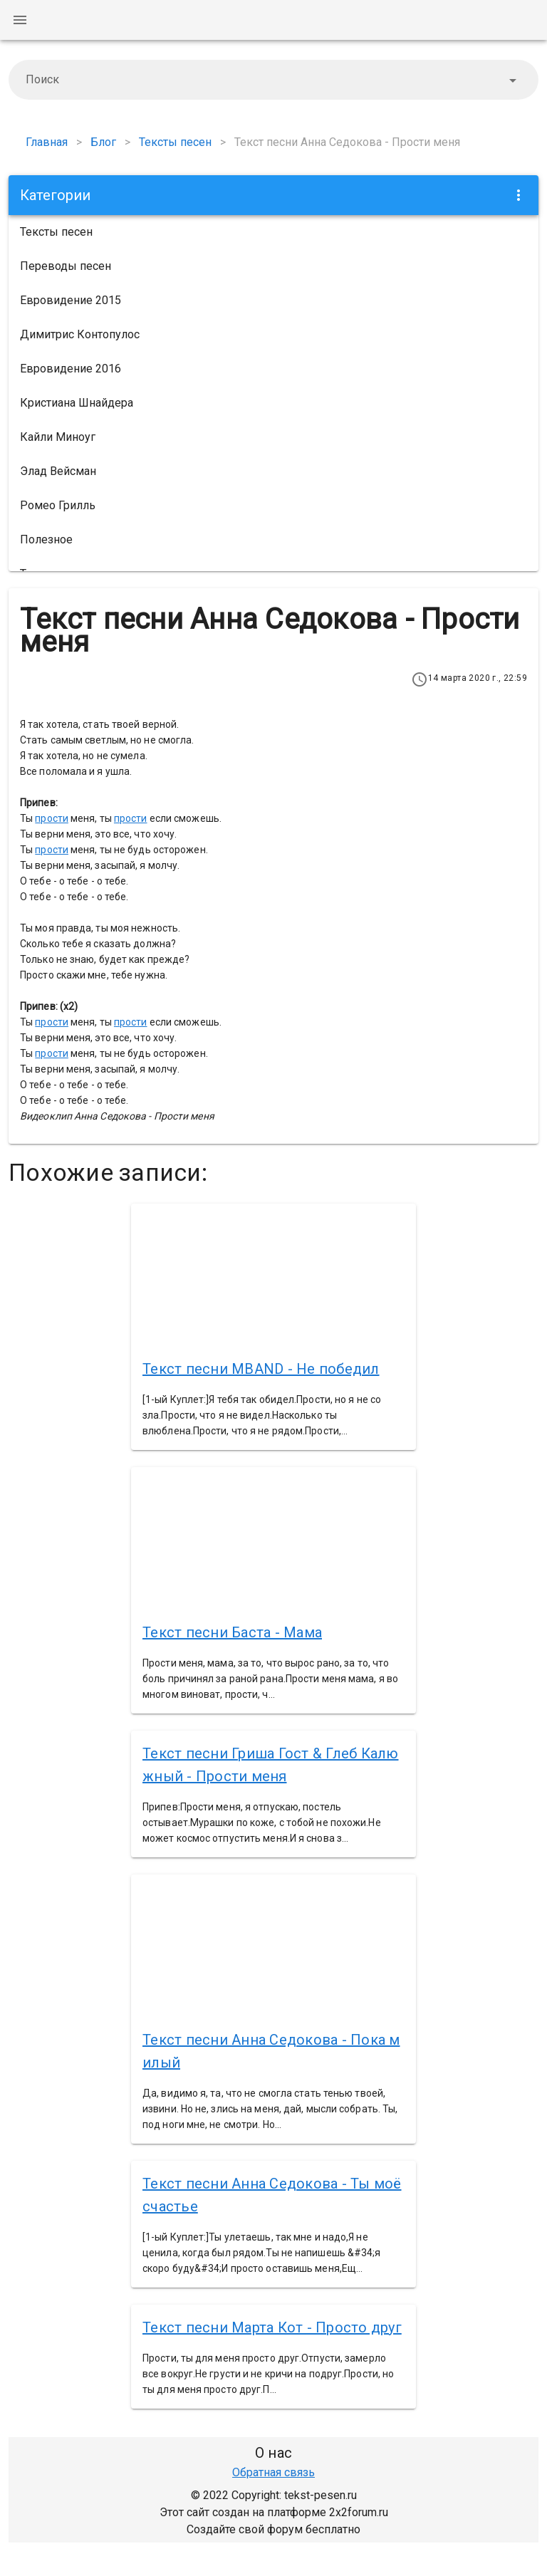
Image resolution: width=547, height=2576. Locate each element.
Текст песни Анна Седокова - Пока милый (271, 2051)
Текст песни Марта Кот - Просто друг (272, 2327)
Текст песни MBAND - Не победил (261, 1368)
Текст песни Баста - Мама (232, 1632)
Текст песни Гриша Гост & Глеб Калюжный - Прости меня (270, 1765)
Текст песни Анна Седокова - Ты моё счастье (272, 2195)
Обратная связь (273, 2472)
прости (51, 818)
